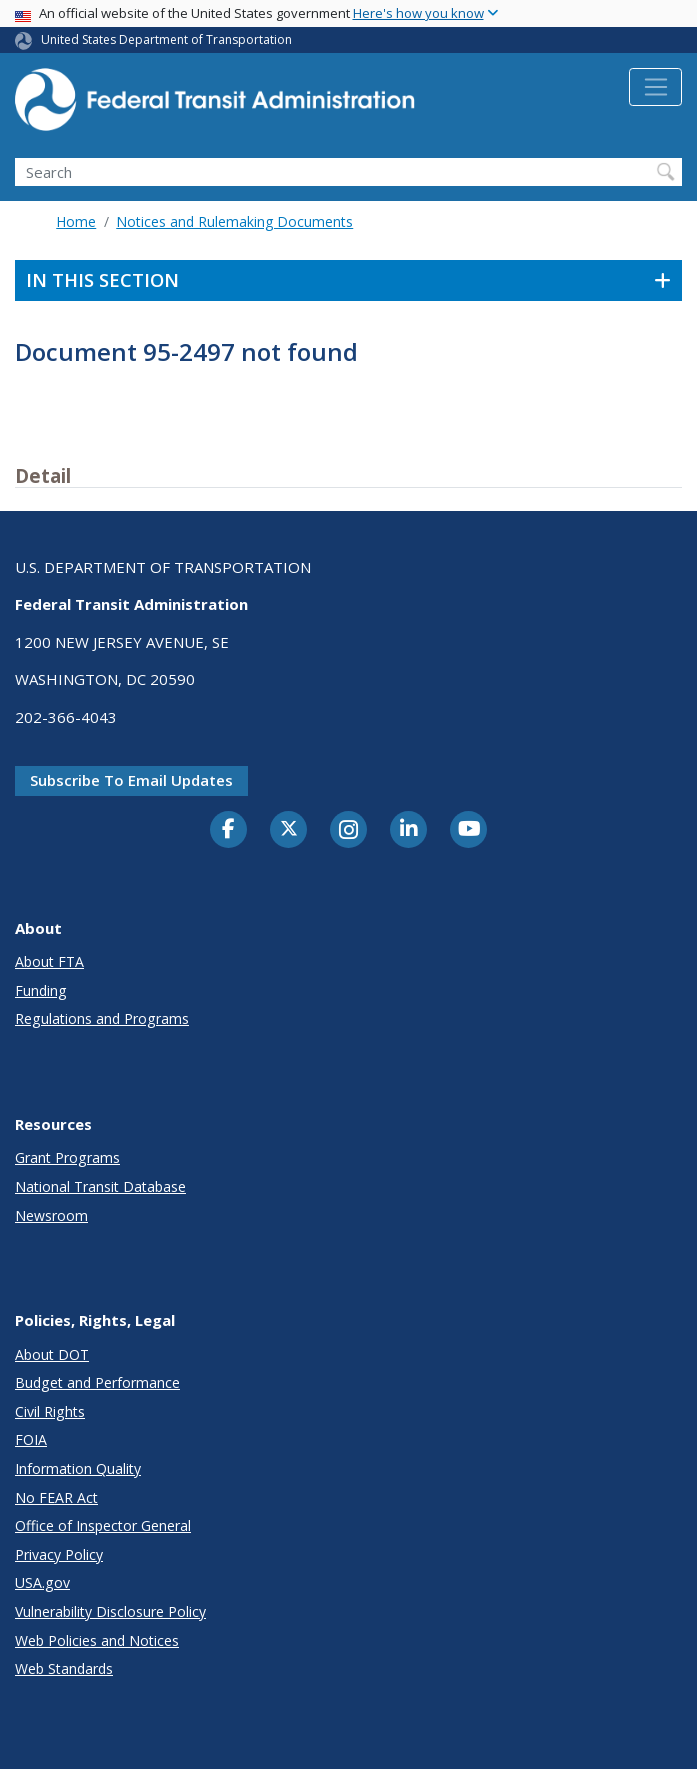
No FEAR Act (56, 1497)
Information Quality (78, 1468)
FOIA (31, 1439)
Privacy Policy (59, 1554)
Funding (41, 990)
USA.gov (42, 1582)
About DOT (52, 1354)
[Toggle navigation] (655, 87)
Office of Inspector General (103, 1525)
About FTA (49, 961)
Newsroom (51, 1215)
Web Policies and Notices (97, 1640)
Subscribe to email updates (131, 780)
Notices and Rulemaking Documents (234, 221)
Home (76, 221)
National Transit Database (100, 1186)
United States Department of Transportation (166, 39)
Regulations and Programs (102, 1018)
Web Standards (64, 1668)
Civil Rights (50, 1411)
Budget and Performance (97, 1382)
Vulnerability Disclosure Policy (110, 1611)
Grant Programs (67, 1157)
